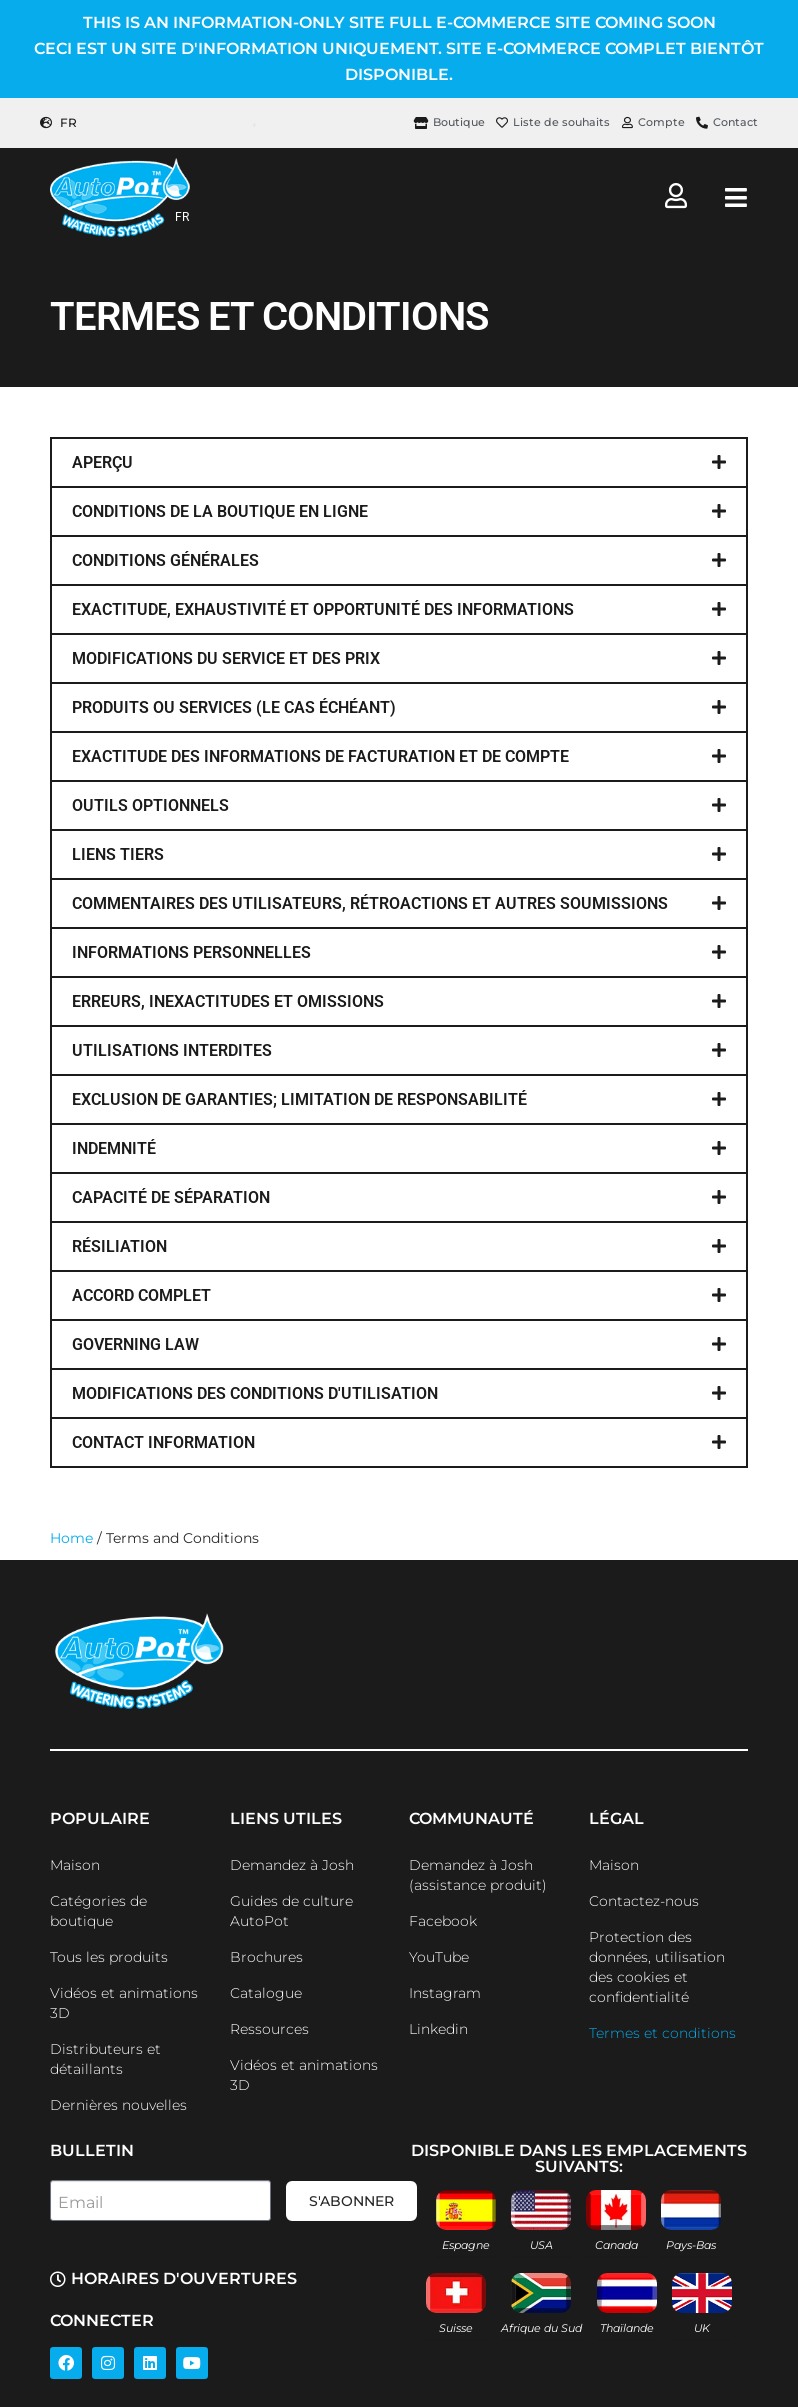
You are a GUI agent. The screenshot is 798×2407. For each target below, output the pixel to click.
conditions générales (165, 560)
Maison (75, 1865)
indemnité (114, 1148)
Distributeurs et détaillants (105, 2059)
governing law (135, 1344)
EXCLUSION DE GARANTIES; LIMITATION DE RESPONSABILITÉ (299, 1099)
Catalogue (266, 1993)
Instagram (445, 1993)
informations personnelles (191, 952)
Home (71, 1538)
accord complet (141, 1295)
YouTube (439, 1957)
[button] (399, 462)
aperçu (102, 462)
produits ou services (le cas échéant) (234, 707)
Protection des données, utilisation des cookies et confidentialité (657, 1967)
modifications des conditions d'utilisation (255, 1393)
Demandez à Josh (292, 1865)
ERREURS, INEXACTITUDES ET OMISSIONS (228, 1001)
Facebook (443, 1921)
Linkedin (438, 2029)
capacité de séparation (171, 1197)
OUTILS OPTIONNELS (150, 805)
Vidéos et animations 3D (124, 2003)
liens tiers (118, 854)
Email (80, 2202)
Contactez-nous (644, 1901)
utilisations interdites (172, 1050)
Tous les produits (109, 1957)
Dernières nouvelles (118, 2105)
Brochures (266, 1957)
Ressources (269, 2029)
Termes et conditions (662, 2033)
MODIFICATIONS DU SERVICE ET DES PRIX (226, 658)
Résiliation (119, 1246)
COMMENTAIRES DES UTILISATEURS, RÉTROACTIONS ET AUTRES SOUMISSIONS (370, 903)
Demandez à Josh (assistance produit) (478, 1875)
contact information (163, 1442)
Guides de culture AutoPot (291, 1911)
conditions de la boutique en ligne (220, 511)
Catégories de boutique (98, 1911)
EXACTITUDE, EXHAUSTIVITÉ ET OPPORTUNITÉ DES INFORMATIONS (323, 609)
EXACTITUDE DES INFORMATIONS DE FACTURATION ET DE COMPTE (320, 756)
